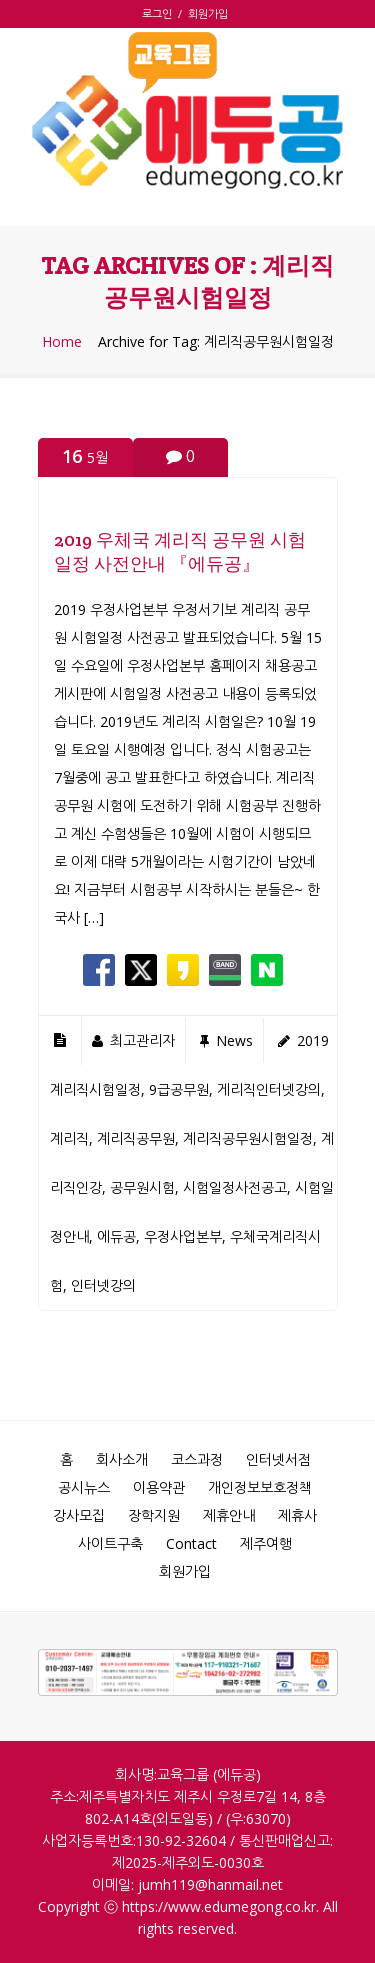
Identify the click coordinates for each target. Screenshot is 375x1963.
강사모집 (79, 1515)
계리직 (69, 1138)
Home (62, 342)
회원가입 (208, 13)
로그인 (160, 13)
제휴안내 (229, 1515)
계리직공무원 (136, 1138)
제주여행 (266, 1543)
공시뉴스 (84, 1487)
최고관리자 (142, 1040)
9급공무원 (179, 1089)
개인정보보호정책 (260, 1487)
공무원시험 (142, 1187)
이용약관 (159, 1487)
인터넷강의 (103, 1285)
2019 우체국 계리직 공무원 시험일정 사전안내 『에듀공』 (180, 551)
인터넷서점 (278, 1459)
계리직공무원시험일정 (248, 1138)
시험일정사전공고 (235, 1187)
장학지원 (154, 1515)
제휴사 (297, 1515)
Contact (191, 1543)
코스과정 (197, 1459)
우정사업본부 (183, 1236)
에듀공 (116, 1236)
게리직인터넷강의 (269, 1089)
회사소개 (122, 1459)
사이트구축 (110, 1543)
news (234, 1040)
